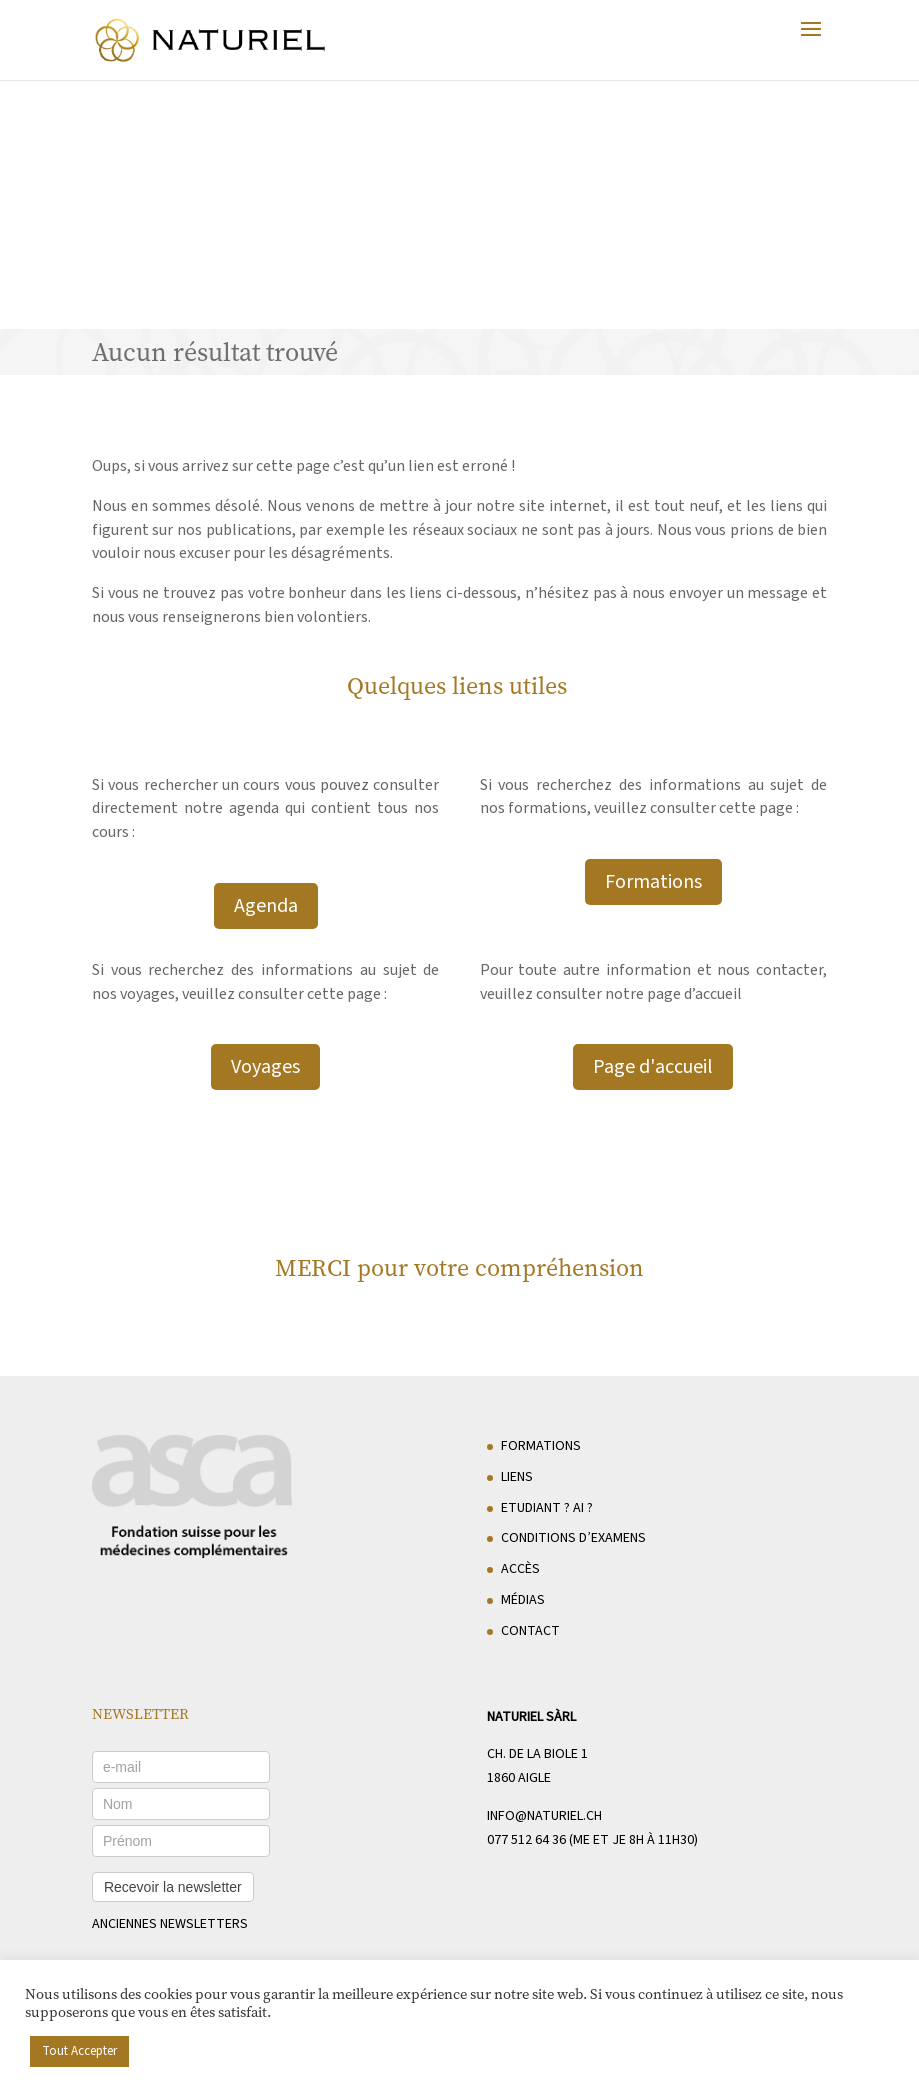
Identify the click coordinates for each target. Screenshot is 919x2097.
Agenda (266, 906)
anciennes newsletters (170, 1924)
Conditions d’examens (573, 1538)
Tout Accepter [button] (79, 2051)
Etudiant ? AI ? (547, 1508)
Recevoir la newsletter (173, 1887)
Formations (653, 882)
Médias (523, 1600)
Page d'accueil (653, 1067)
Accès (520, 1569)
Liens (517, 1477)
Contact (530, 1631)
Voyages (265, 1067)
